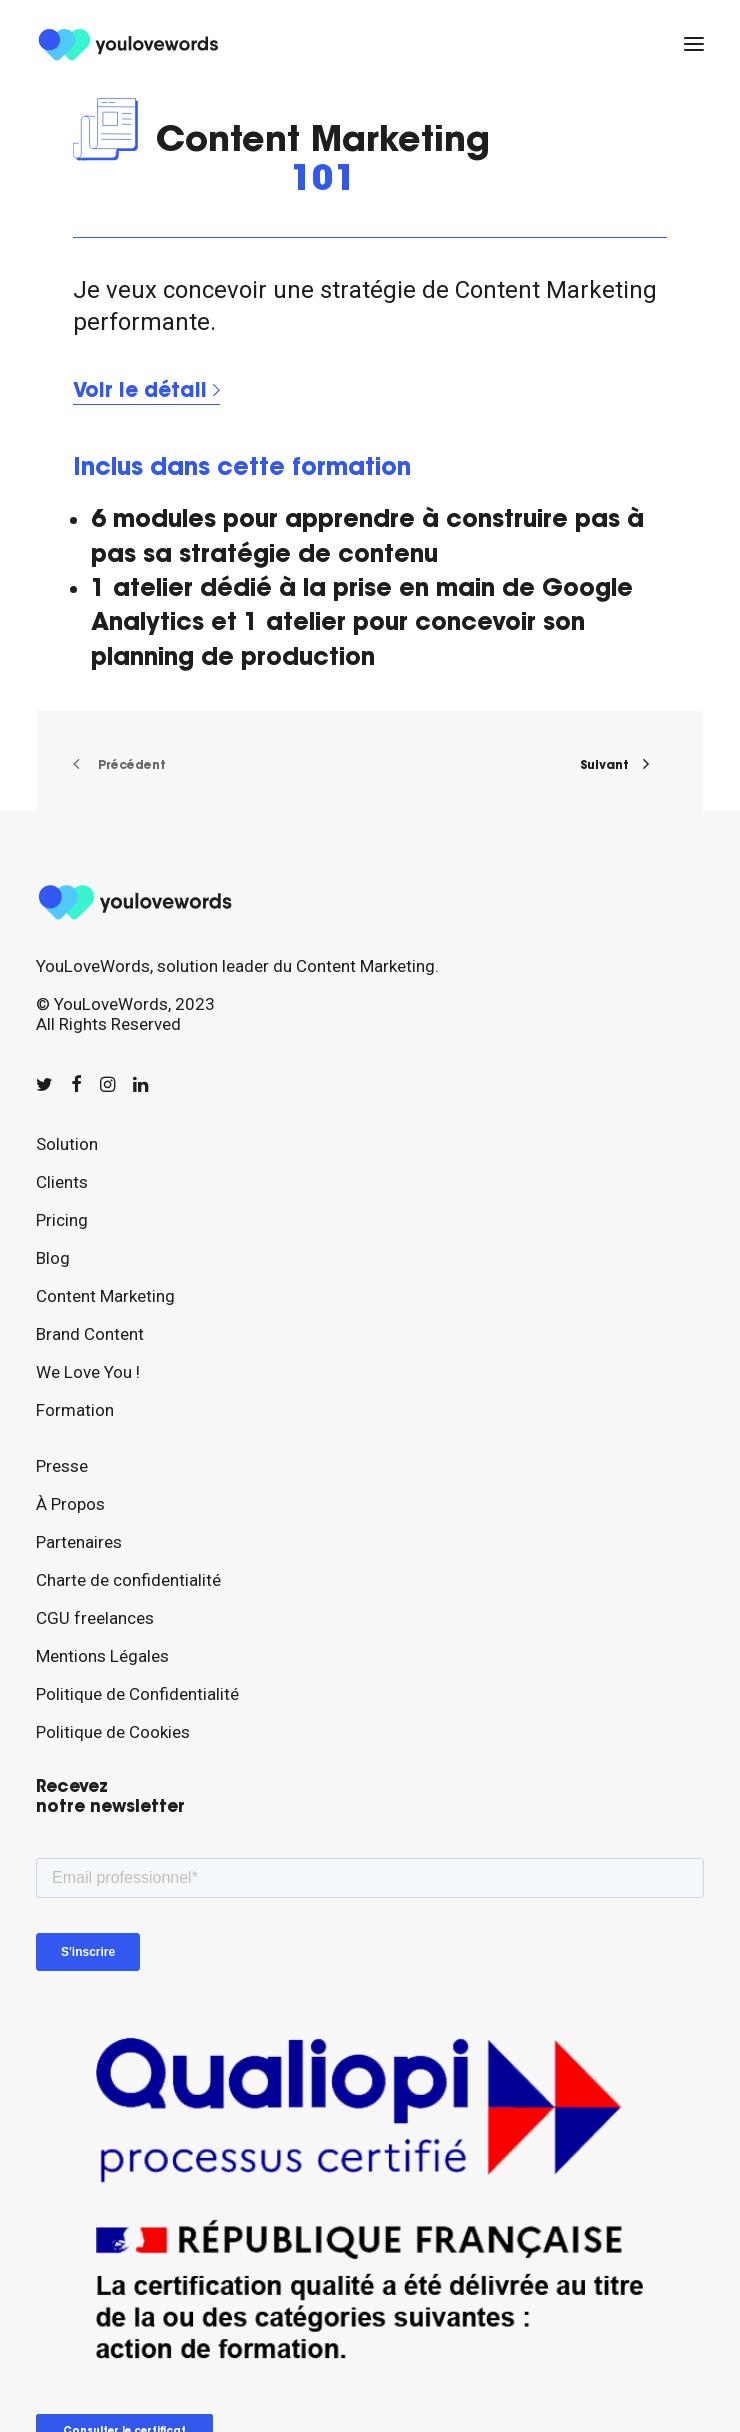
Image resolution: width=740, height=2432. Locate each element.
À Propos (70, 1504)
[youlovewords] (131, 44)
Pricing (62, 1220)
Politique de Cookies (113, 1732)
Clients (62, 1182)
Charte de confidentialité (128, 1580)
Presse (62, 1466)
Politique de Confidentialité (137, 1694)
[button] (694, 44)
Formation (75, 1410)
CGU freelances (95, 1618)
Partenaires (79, 1542)
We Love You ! (88, 1372)
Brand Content (90, 1334)
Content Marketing (105, 1296)
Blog (53, 1258)
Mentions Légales (102, 1656)
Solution (67, 1144)
